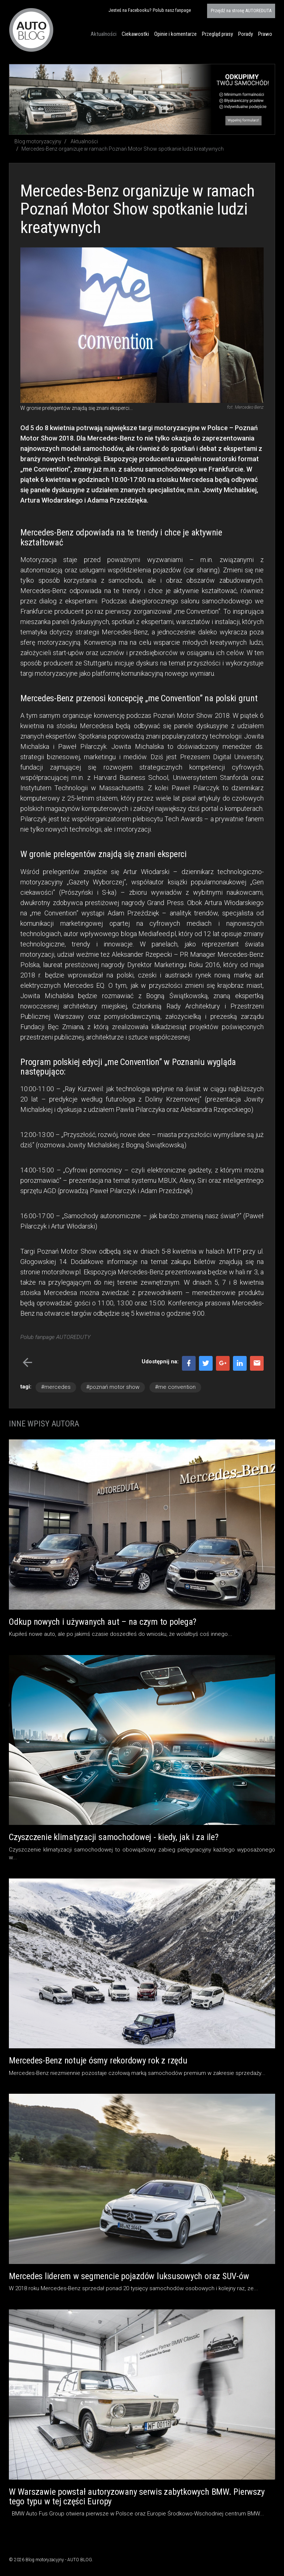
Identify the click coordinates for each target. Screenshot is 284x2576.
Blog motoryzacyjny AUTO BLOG (31, 30)
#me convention (175, 1387)
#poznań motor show (112, 1387)
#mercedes (56, 1387)
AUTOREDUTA (241, 10)
